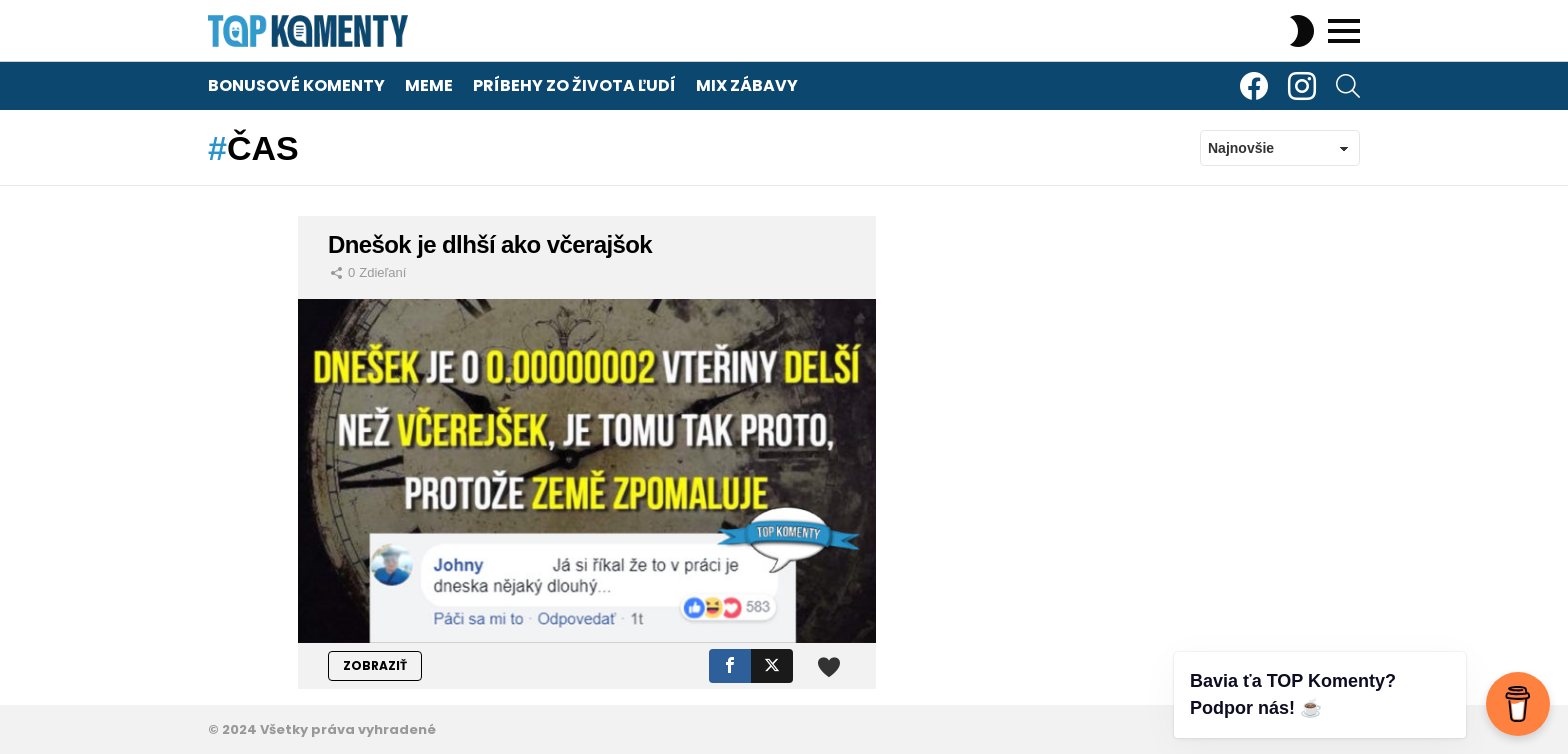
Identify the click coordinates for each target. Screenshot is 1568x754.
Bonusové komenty (296, 85)
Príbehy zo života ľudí (574, 85)
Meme (429, 85)
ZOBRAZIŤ (375, 665)
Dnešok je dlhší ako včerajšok (490, 244)
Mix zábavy (747, 85)
